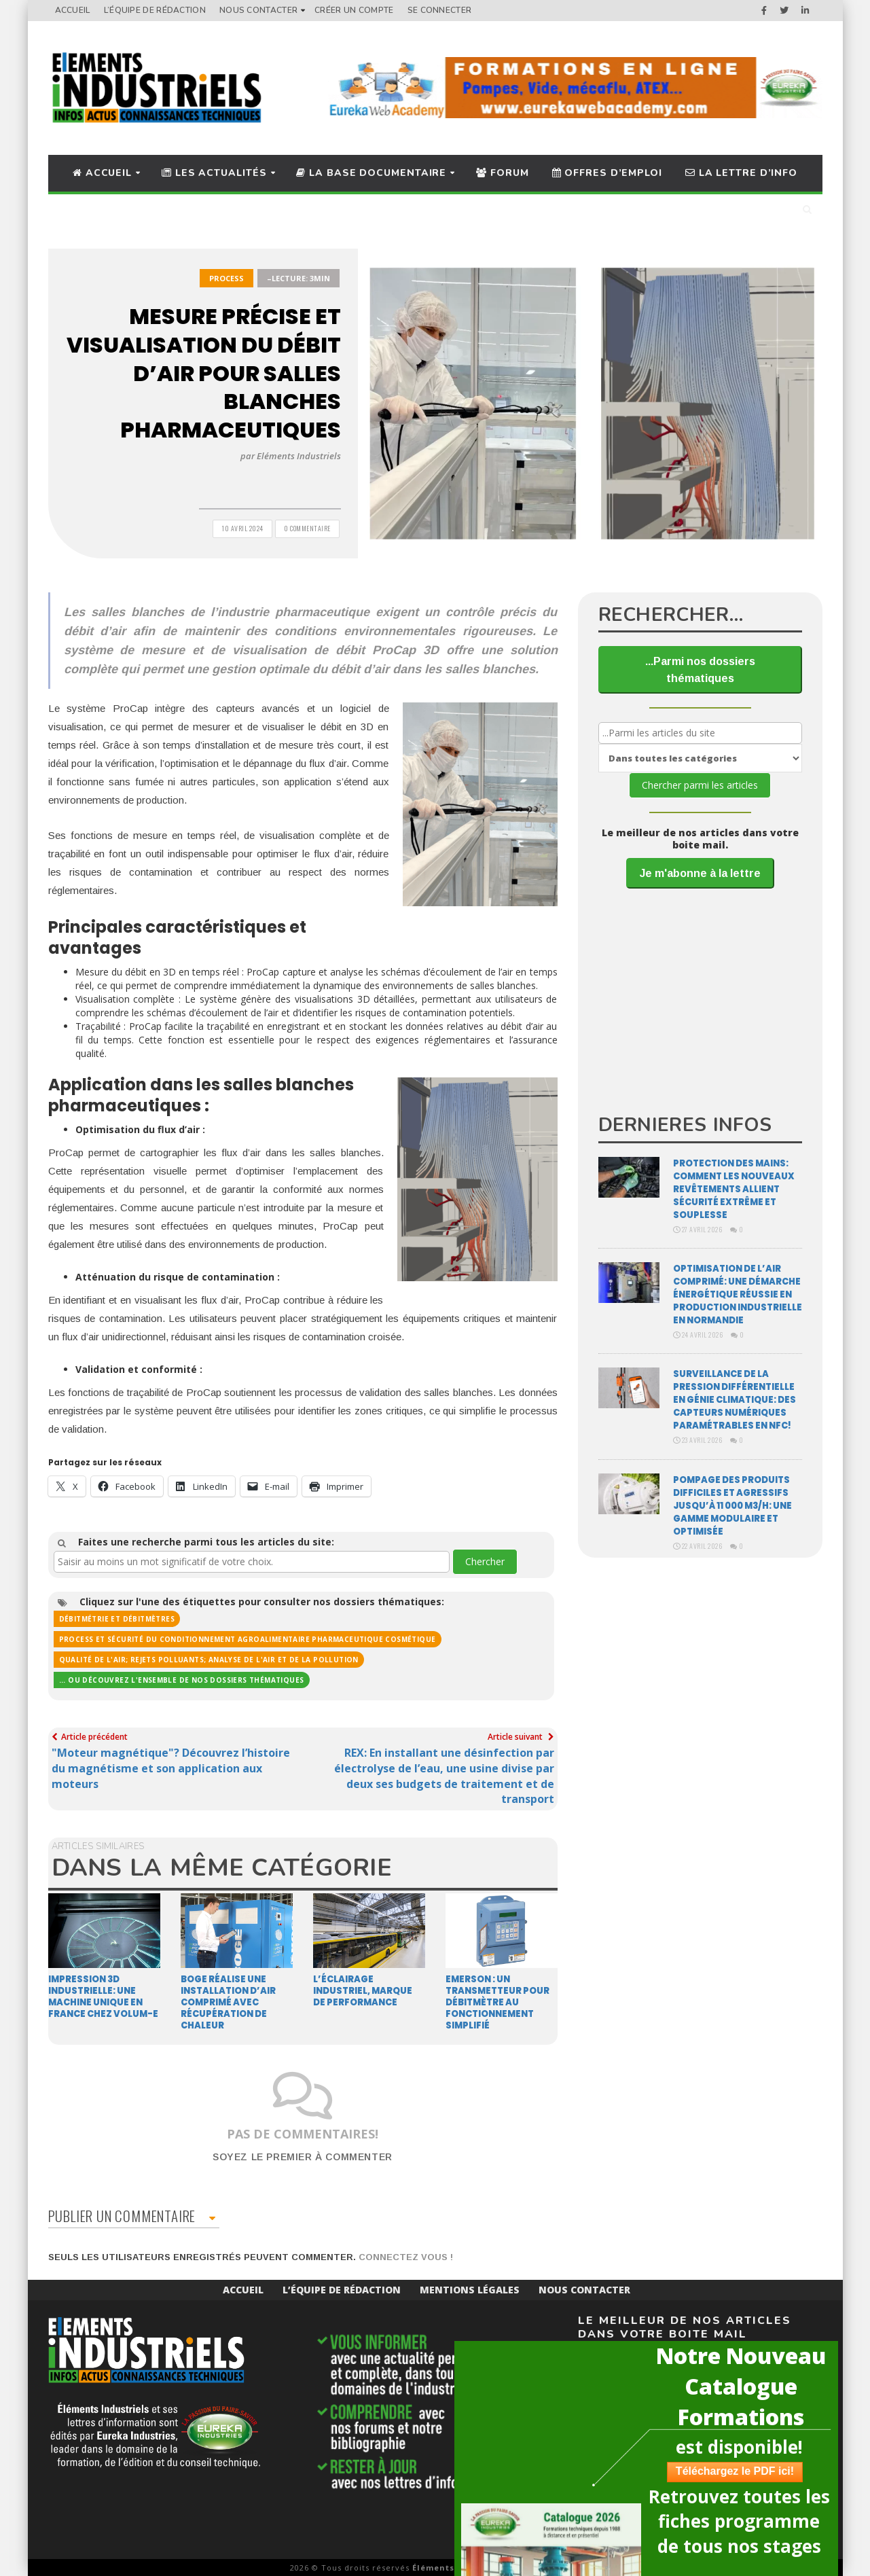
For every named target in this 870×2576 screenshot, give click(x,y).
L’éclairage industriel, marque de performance (362, 1991)
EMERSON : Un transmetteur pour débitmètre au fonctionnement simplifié (497, 2002)
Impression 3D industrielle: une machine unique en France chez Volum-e (103, 1996)
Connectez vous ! (406, 2257)
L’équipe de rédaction (155, 10)
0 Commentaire (307, 528)
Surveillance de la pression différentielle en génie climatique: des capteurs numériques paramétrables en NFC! (734, 1399)
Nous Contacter (258, 10)
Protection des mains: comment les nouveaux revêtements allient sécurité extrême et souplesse (734, 1189)
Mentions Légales (470, 2289)
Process (226, 278)
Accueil (72, 10)
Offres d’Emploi (607, 172)
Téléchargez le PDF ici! (718, 2471)
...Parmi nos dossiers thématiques (700, 670)
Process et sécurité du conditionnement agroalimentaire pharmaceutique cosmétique (247, 1639)
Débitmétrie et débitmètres (117, 1619)
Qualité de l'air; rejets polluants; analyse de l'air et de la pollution (209, 1659)
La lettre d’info (741, 172)
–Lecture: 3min (298, 278)
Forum (502, 172)
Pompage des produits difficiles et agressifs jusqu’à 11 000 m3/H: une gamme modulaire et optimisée (732, 1505)
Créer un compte (354, 10)
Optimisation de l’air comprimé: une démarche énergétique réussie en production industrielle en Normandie (737, 1294)
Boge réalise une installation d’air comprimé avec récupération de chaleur (228, 2002)
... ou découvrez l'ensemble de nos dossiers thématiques (181, 1680)
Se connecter (439, 10)
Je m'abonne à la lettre (700, 873)
